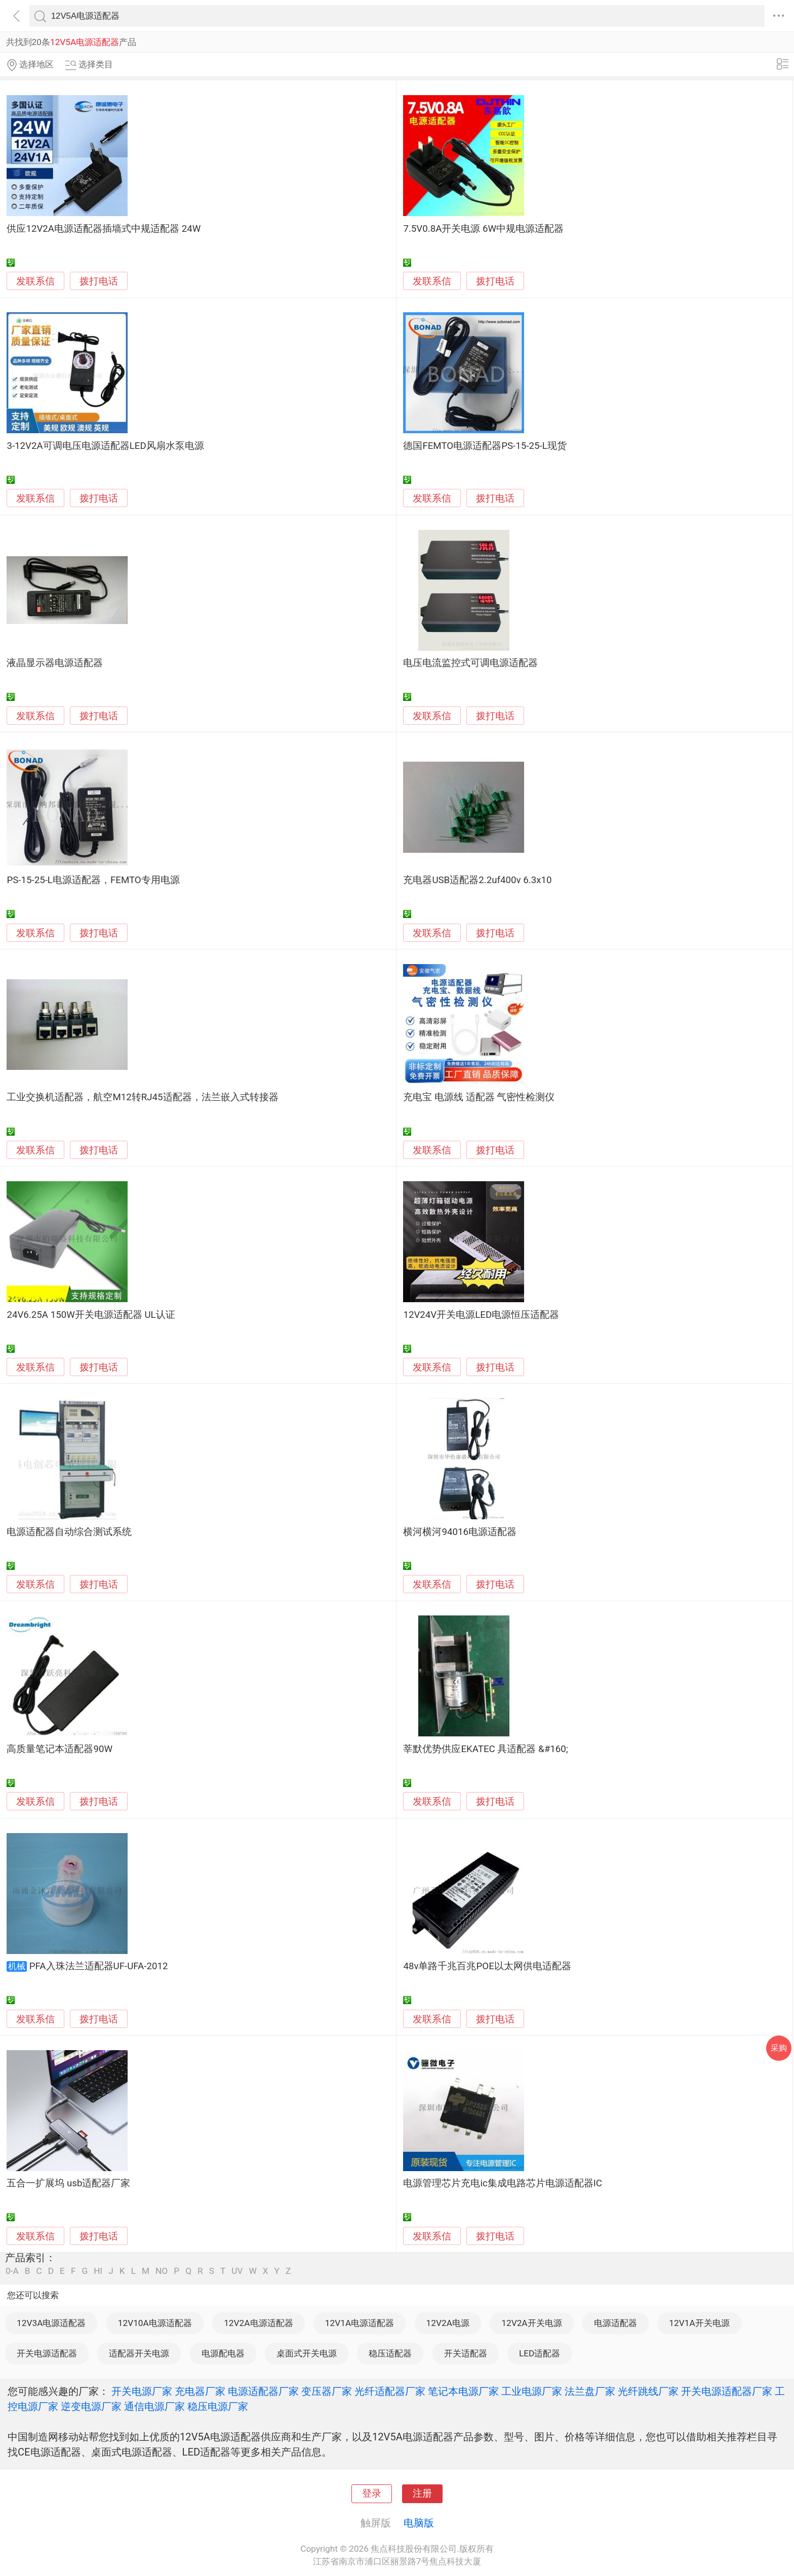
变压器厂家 (326, 2391)
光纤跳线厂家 (648, 2391)
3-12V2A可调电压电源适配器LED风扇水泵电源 (105, 445)
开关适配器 (465, 2353)
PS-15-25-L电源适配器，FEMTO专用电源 (93, 880)
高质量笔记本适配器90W (59, 1749)
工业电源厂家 (531, 2391)
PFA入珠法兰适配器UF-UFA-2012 (98, 1966)
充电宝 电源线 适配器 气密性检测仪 (478, 1097)
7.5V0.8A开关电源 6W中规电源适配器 (483, 228)
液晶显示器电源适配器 (55, 663)
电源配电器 (223, 2353)
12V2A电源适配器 (258, 2323)
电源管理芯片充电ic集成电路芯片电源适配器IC (502, 2183)
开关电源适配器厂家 (726, 2391)
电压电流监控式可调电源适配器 (470, 663)
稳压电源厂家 (217, 2406)
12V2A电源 (447, 2323)
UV (237, 2271)
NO (161, 2271)
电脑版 (419, 2523)
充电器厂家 (200, 2391)
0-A (12, 2271)
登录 (371, 2493)
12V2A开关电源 (531, 2323)
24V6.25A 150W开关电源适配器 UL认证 (91, 1314)
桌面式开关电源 (306, 2353)
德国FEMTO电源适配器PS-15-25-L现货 (484, 445)
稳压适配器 (390, 2353)
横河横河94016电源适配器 (460, 1532)
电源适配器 (615, 2323)
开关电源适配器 (47, 2353)
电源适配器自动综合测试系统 (69, 1532)
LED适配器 (539, 2353)
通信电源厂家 (154, 2406)
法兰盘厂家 (590, 2391)
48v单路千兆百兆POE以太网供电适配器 (487, 1966)
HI (98, 2271)
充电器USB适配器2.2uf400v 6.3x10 (477, 880)
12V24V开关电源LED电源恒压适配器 (481, 1314)
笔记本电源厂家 (463, 2391)
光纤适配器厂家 (389, 2391)
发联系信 (35, 281)
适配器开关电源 (139, 2353)
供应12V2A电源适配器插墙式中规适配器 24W (104, 228)
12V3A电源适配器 (51, 2323)
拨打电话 (99, 281)
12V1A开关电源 (699, 2323)
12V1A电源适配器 (359, 2323)
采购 (779, 2048)
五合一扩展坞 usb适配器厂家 (68, 2183)
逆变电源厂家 (91, 2406)
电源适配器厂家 (263, 2391)
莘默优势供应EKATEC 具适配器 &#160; (485, 1749)
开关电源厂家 (141, 2391)
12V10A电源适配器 (155, 2323)
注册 (422, 2493)
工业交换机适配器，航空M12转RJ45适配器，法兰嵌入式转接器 (142, 1097)
